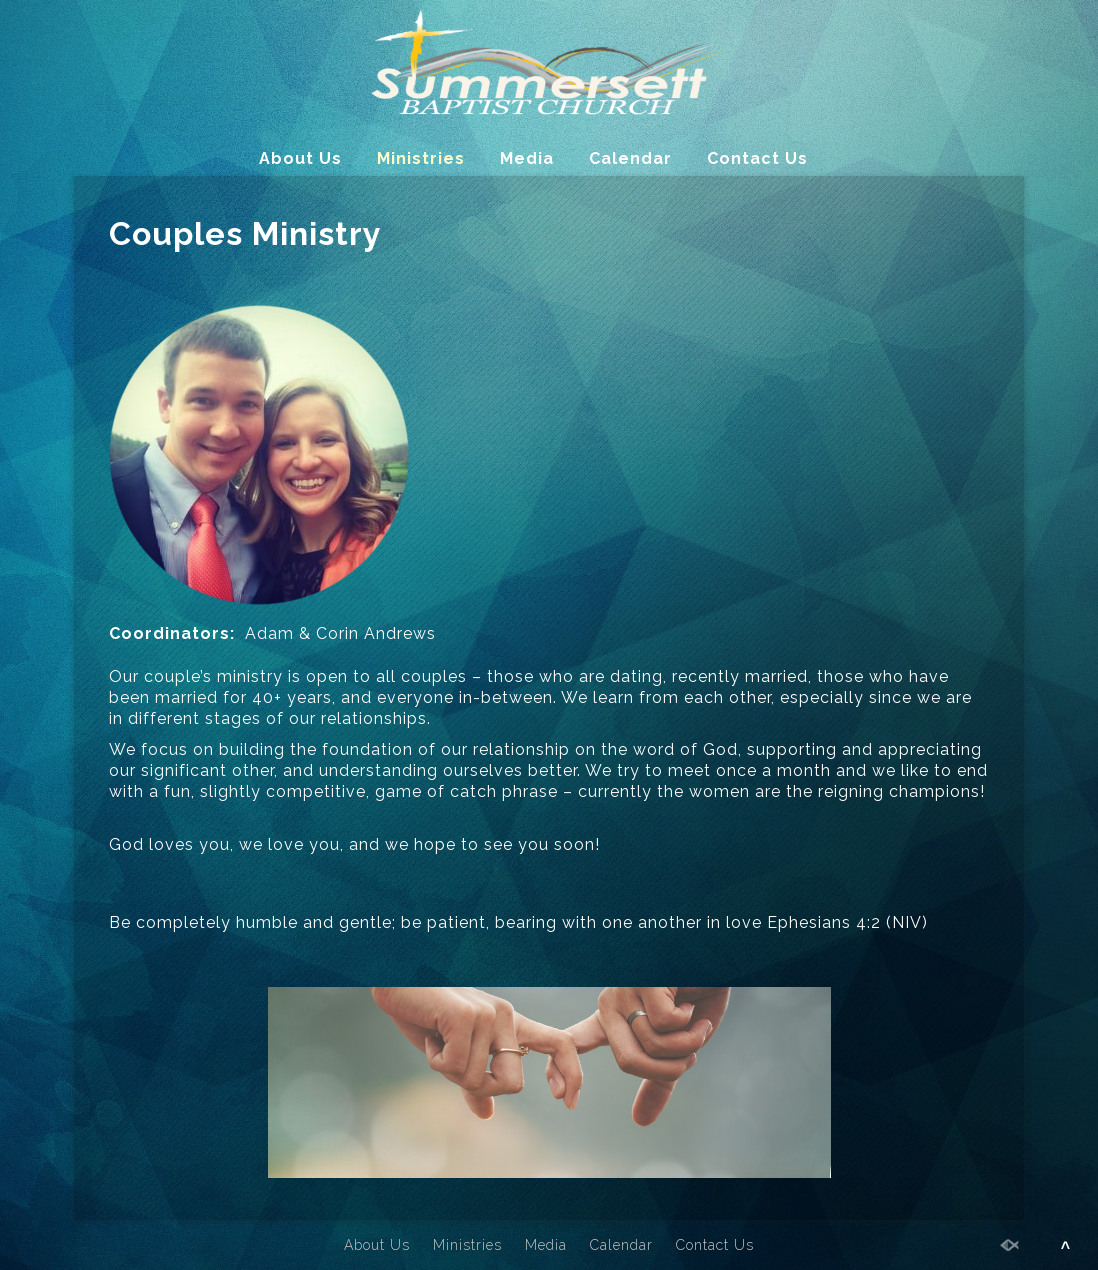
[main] (549, 735)
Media (527, 158)
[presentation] (549, 735)
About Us (300, 158)
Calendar (630, 158)
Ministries (421, 158)
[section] (549, 735)
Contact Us (757, 158)
